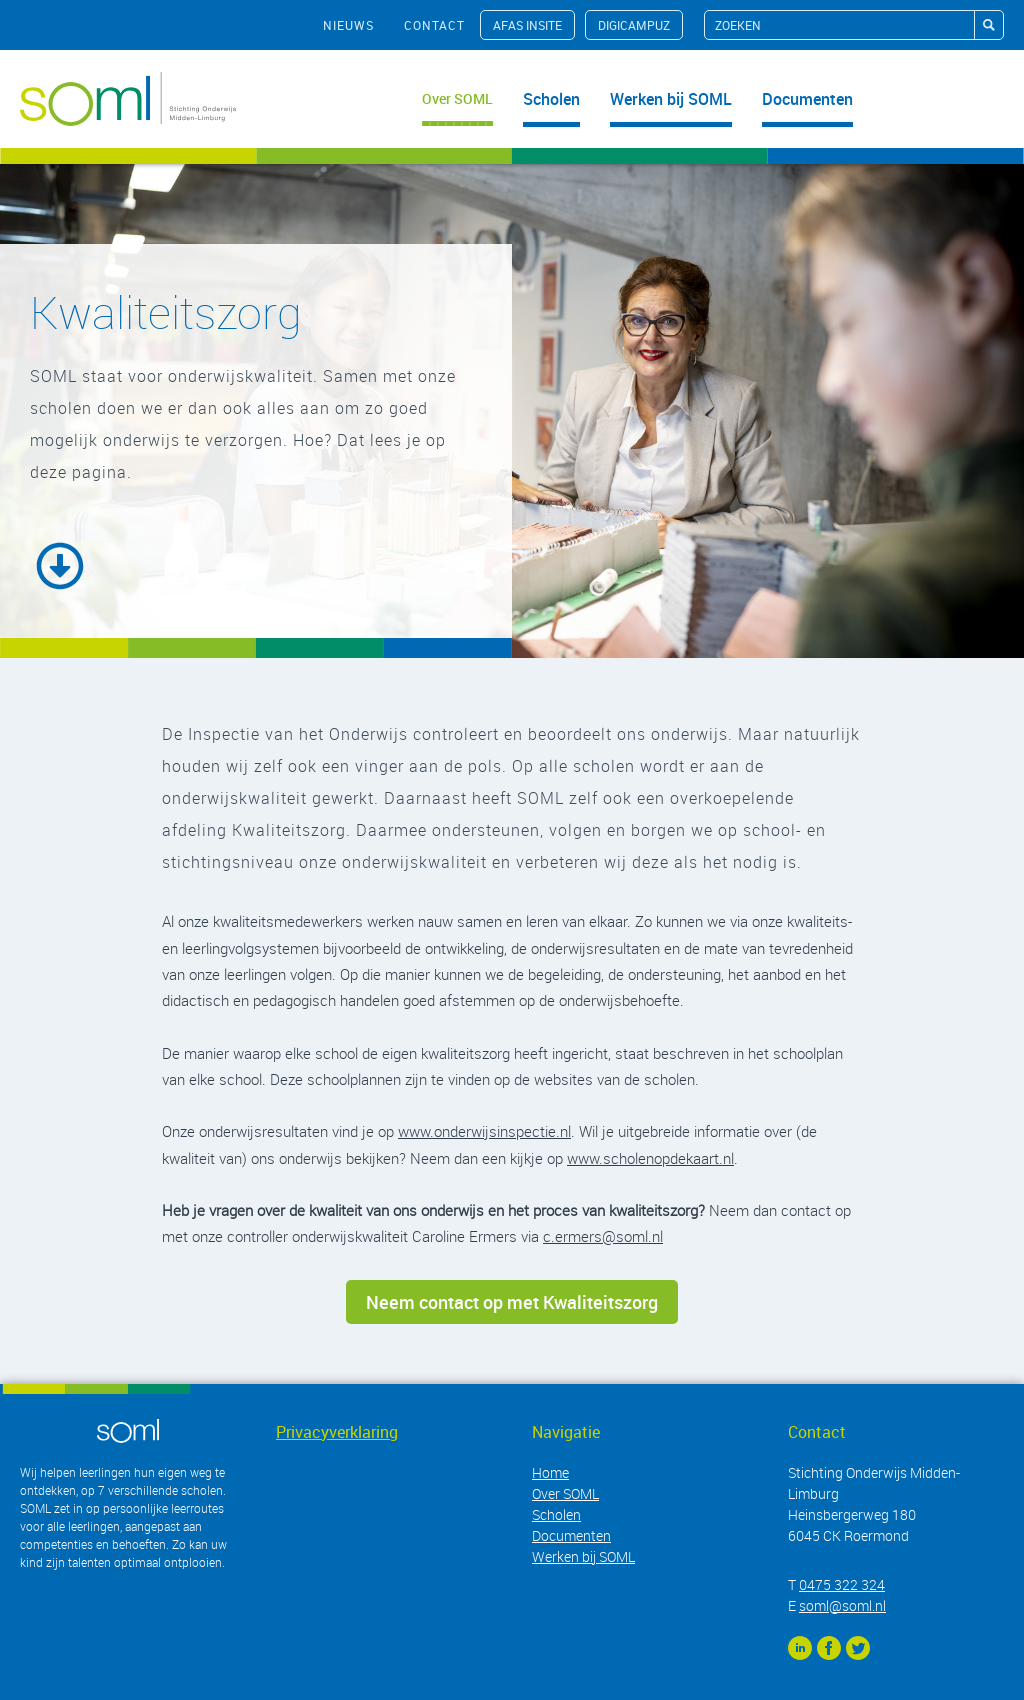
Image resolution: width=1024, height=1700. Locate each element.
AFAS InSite (527, 25)
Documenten (807, 99)
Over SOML (457, 98)
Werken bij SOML (671, 99)
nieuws (348, 25)
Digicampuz (634, 25)
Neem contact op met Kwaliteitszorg (512, 1302)
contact (434, 25)
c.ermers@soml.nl (603, 1236)
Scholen (551, 99)
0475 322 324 (842, 1584)
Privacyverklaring (337, 1432)
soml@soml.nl (842, 1605)
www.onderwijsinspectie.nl (484, 1131)
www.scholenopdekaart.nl (650, 1158)
